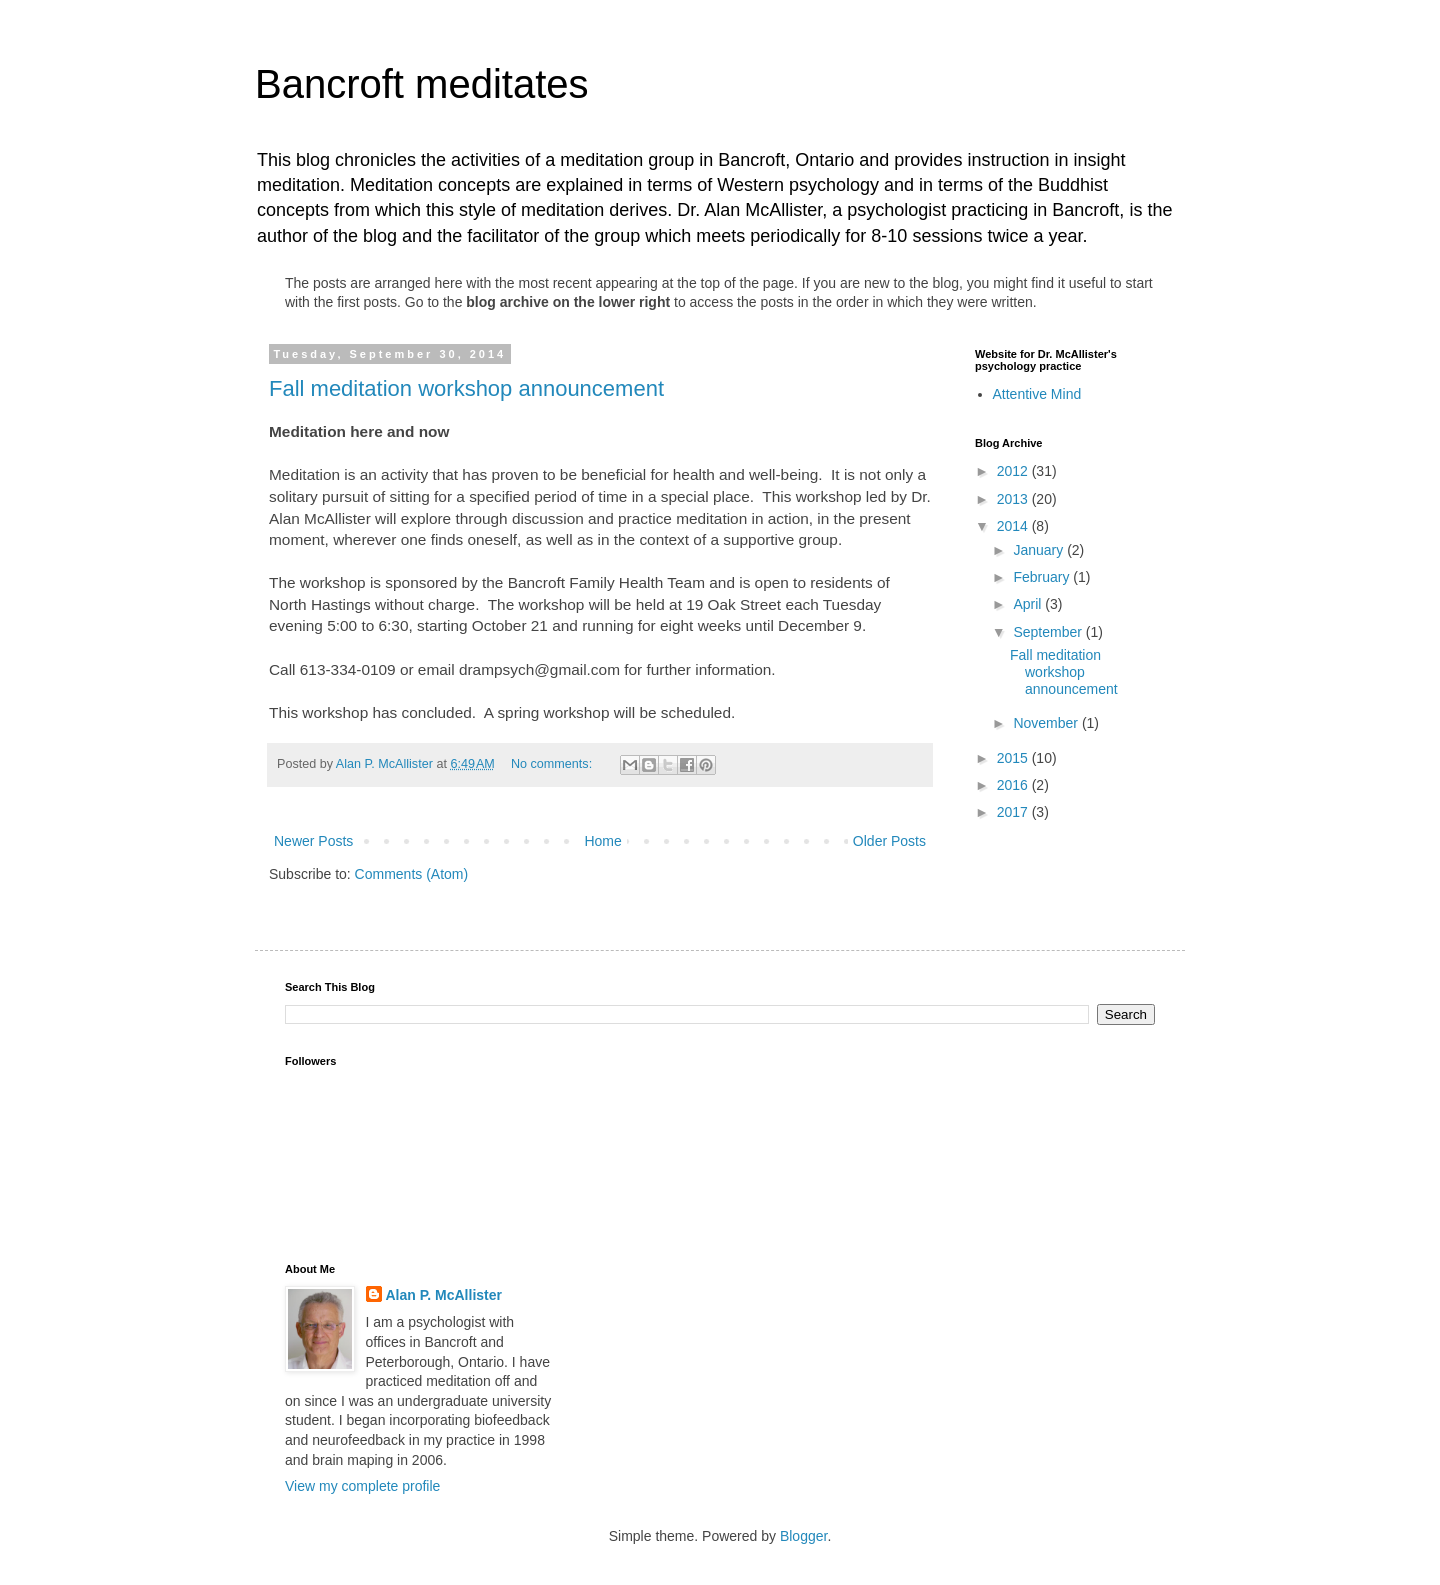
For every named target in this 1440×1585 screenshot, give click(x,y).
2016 (1014, 785)
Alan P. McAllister (444, 1295)
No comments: (553, 764)
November (1047, 723)
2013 (1014, 499)
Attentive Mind (1037, 394)
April (1029, 604)
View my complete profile (362, 1486)
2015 (1014, 758)
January (1040, 550)
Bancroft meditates (422, 84)
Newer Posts (313, 841)
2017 (1014, 812)
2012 (1014, 471)
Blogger (803, 1536)
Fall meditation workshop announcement (466, 388)
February (1043, 577)
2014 (1014, 526)
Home (602, 841)
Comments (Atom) (412, 874)
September (1049, 632)
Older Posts (889, 841)
